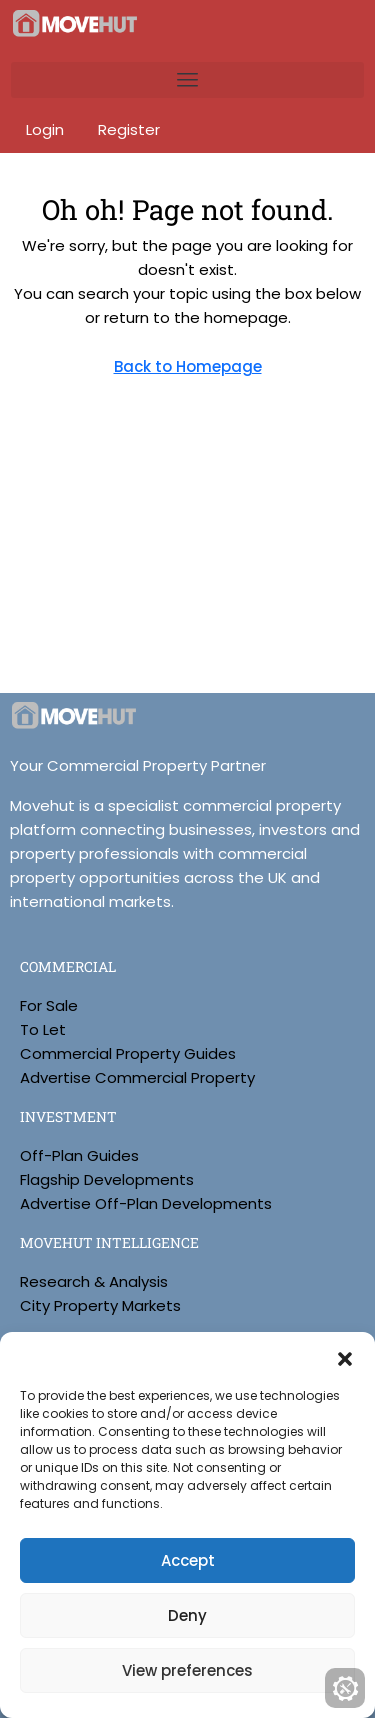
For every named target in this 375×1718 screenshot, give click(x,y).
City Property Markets (100, 1305)
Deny (187, 1615)
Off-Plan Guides (79, 1155)
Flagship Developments (107, 1179)
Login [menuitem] (47, 129)
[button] (345, 1357)
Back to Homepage (188, 366)
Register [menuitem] (129, 129)
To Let (43, 1029)
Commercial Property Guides (128, 1053)
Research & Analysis (94, 1281)
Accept (188, 1560)
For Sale (49, 1005)
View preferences (187, 1670)
